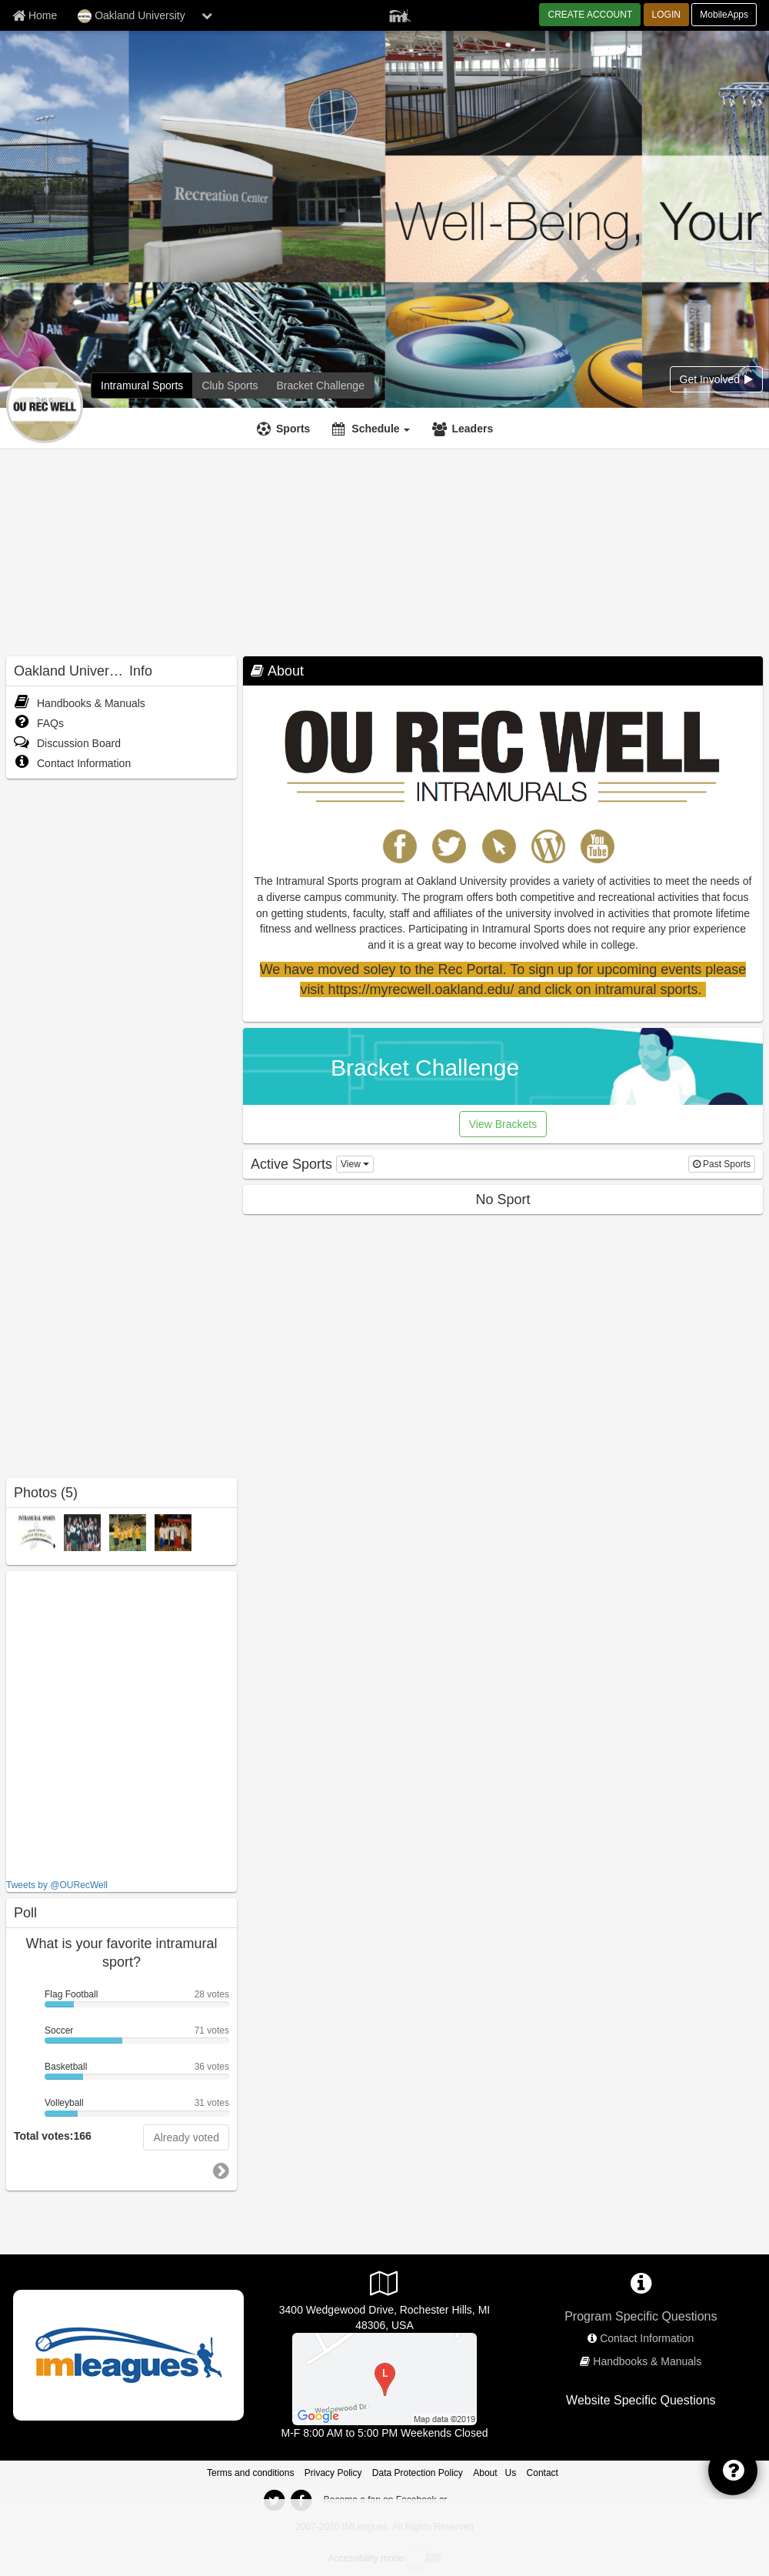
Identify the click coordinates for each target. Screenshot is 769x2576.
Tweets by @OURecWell (57, 1885)
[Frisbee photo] (82, 1532)
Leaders (472, 428)
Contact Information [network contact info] (647, 2338)
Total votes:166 (53, 2136)
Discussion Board (67, 743)
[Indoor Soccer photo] (127, 1532)
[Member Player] (399, 14)
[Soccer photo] (173, 1532)
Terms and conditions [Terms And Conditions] (250, 2473)
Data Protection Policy (417, 2473)
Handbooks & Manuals (79, 703)
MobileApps (724, 14)
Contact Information (72, 763)
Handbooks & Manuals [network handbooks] (647, 2361)
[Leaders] (464, 429)
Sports (293, 428)
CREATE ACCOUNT (590, 14)
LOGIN (666, 14)
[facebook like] (121, 1723)
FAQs (39, 723)
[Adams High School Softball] (384, 2377)
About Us (494, 2473)
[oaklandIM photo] (36, 1532)
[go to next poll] (221, 2171)
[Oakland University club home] (229, 385)
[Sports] (285, 429)
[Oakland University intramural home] (142, 385)
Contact (542, 2473)
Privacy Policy (333, 2473)
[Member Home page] (34, 15)
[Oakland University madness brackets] (321, 385)
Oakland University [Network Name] (131, 16)
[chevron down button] (207, 15)
